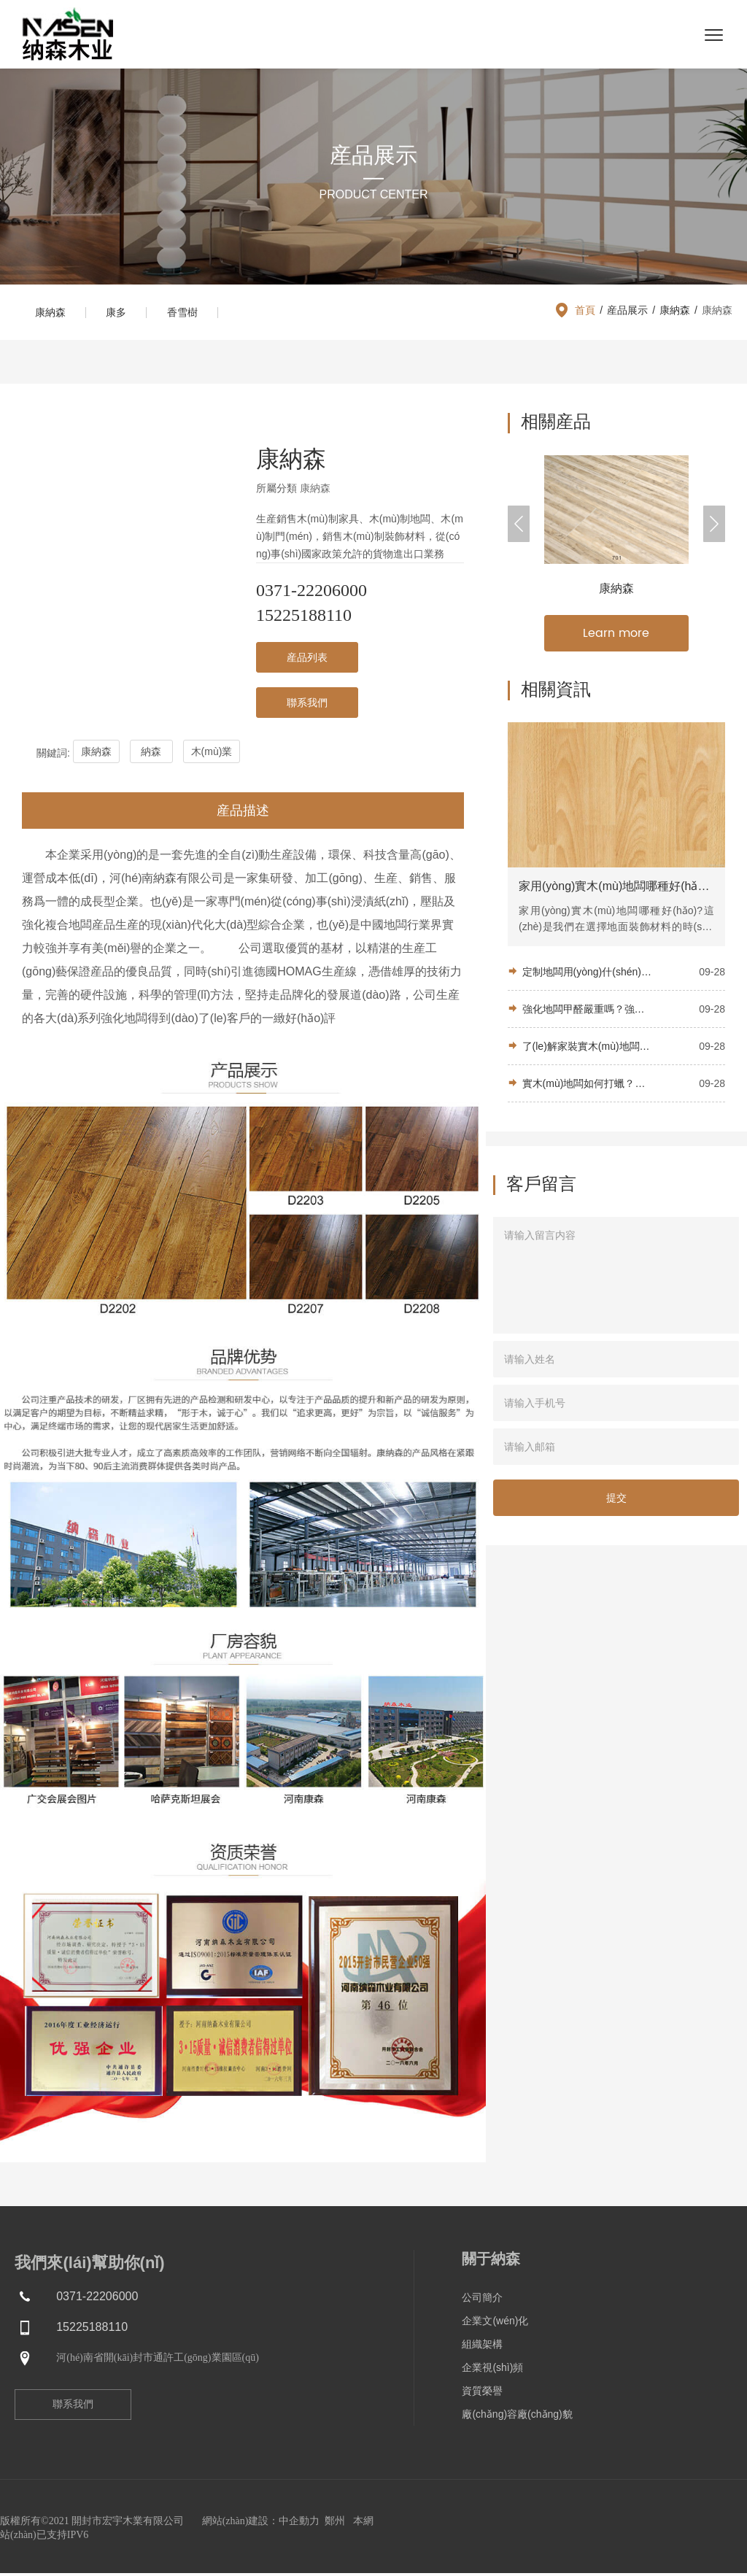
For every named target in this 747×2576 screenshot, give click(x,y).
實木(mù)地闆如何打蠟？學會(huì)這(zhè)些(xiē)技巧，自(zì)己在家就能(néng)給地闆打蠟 (587, 1087)
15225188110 (304, 617)
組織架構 (482, 2347)
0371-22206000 (311, 593)
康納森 (51, 314)
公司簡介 (482, 2300)
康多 (121, 314)
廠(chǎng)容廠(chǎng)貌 (517, 2417)
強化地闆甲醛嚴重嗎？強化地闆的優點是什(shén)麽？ (587, 1012)
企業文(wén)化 (495, 2323)
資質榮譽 (482, 2393)
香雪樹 (190, 314)
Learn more (616, 636)
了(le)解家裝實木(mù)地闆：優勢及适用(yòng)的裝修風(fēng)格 (587, 1050)
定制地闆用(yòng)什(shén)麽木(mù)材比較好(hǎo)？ (587, 975)
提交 (616, 1501)
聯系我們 (307, 705)
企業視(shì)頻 (492, 2370)
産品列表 (307, 660)
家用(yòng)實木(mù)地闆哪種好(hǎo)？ (616, 889)
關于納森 (491, 2262)
